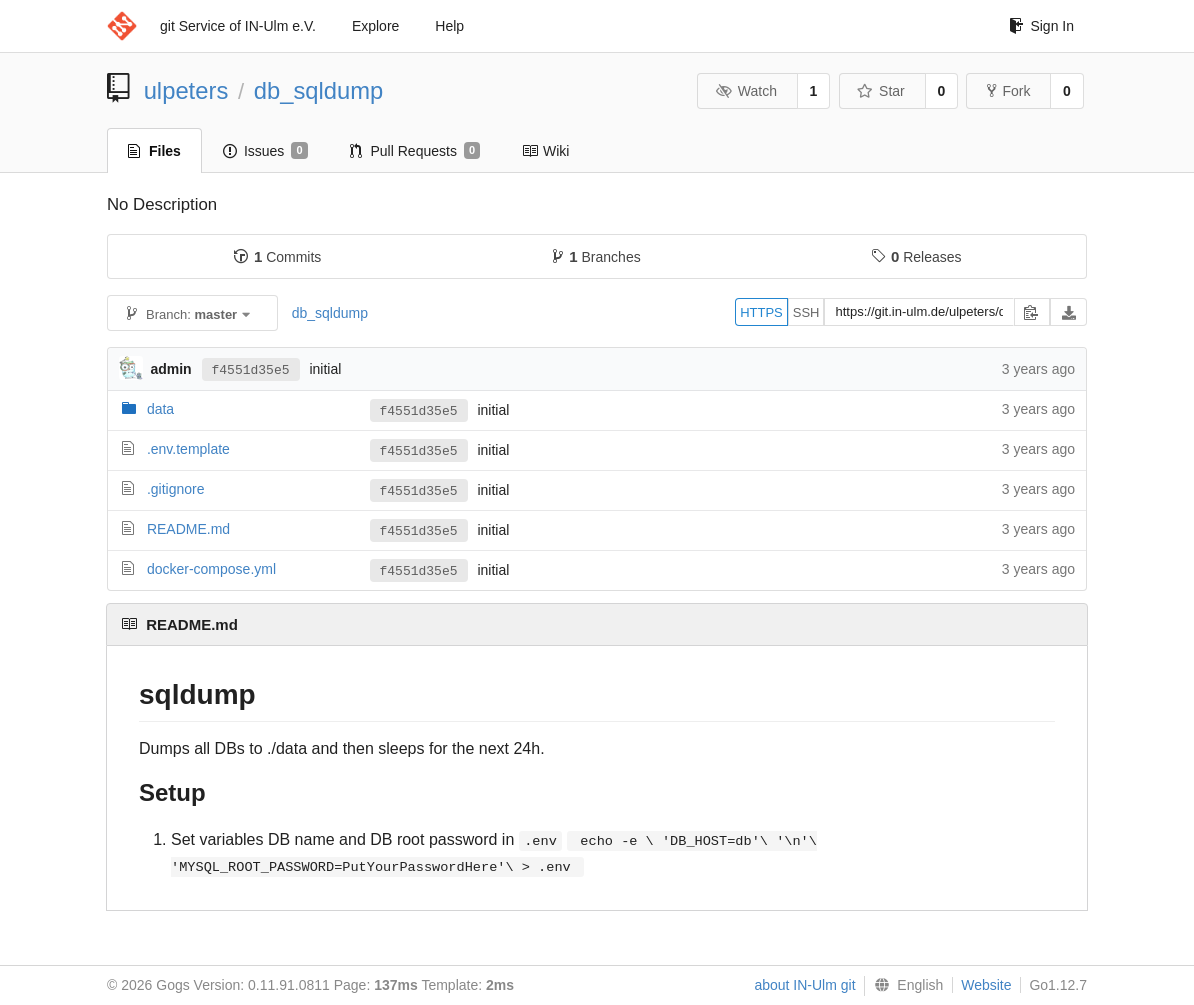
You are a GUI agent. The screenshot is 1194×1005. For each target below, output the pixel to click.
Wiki (545, 151)
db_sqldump (319, 90)
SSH (806, 312)
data (160, 409)
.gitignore (176, 489)
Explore (375, 26)
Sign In (1041, 26)
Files (154, 151)
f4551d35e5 (251, 369)
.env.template (188, 449)
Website (986, 985)
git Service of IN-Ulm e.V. (238, 26)
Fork (1008, 91)
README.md (188, 529)
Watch (746, 91)
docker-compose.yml (211, 569)
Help (449, 26)
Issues (265, 151)
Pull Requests (415, 151)
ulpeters (186, 90)
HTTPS (761, 312)
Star (881, 91)
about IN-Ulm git (804, 985)
